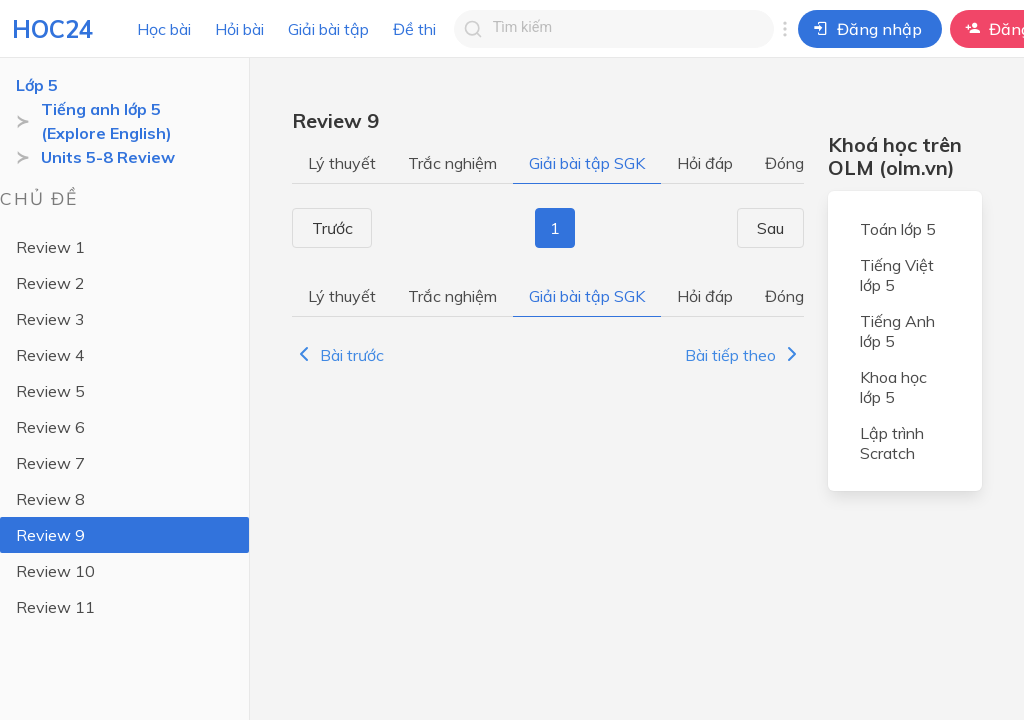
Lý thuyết (342, 163)
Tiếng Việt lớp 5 (897, 275)
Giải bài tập (328, 29)
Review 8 (50, 499)
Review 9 (50, 535)
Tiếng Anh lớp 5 (897, 331)
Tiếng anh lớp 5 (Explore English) (106, 121)
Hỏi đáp (705, 163)
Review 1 (50, 247)
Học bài (164, 29)
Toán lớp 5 (898, 229)
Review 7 (50, 463)
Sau (777, 228)
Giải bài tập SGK (587, 163)
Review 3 (50, 319)
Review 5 (50, 391)
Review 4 (50, 355)
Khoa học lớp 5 (893, 387)
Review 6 (50, 427)
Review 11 (55, 607)
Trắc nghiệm (452, 163)
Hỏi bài (239, 29)
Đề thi (414, 29)
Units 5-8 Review (108, 157)
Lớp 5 (37, 85)
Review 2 (50, 283)
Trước (325, 228)
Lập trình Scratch (892, 443)
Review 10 (55, 571)
